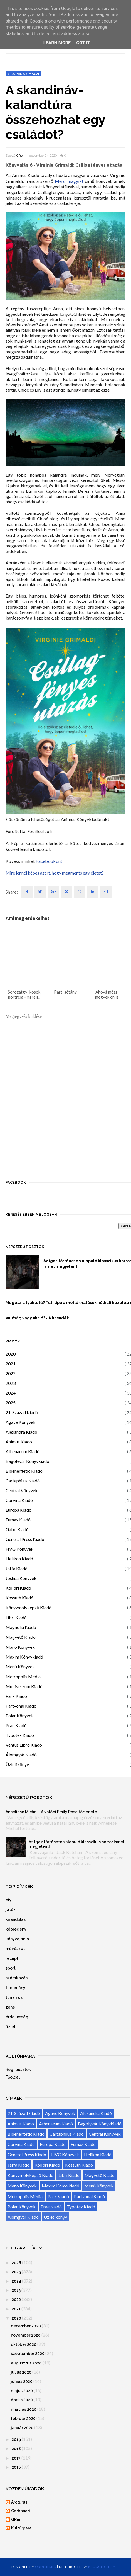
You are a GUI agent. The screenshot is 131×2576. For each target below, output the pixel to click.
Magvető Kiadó (21, 1637)
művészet (15, 1948)
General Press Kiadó (25, 1539)
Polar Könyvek (20, 1715)
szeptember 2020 (28, 2353)
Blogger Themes (104, 2566)
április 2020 (22, 2400)
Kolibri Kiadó (18, 1588)
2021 (11, 1363)
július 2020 (21, 2372)
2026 (16, 2263)
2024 (11, 1392)
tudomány (15, 1987)
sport (11, 1968)
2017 (16, 2458)
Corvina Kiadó (19, 1500)
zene (10, 2007)
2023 (11, 1383)
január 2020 (22, 2428)
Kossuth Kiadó (19, 1597)
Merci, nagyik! (69, 181)
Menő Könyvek (20, 1666)
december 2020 (26, 2326)
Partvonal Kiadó (21, 1705)
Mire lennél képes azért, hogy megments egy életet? (55, 872)
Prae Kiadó (16, 1725)
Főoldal (13, 2077)
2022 (11, 1373)
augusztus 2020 (26, 2363)
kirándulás (16, 1919)
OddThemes (45, 2566)
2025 (11, 1402)
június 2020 (22, 2381)
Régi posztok (18, 2069)
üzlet (11, 2026)
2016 (16, 2467)
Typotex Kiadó (20, 1735)
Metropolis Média (23, 1676)
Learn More (57, 42)
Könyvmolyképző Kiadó (28, 1607)
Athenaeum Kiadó (22, 1451)
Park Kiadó (16, 1696)
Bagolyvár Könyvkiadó (27, 1461)
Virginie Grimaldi (23, 73)
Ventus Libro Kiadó (24, 1744)
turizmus (14, 1997)
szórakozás (17, 1978)
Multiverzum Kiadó (24, 1686)
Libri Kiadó (16, 1617)
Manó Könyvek (20, 1647)
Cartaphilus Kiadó (23, 1480)
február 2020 (23, 2418)
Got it (83, 42)
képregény (16, 1929)
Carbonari (20, 2511)
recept (12, 1958)
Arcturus (19, 2502)
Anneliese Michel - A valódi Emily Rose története (51, 1812)
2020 (11, 1353)
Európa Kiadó (18, 1509)
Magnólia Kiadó (21, 1627)
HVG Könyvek (19, 1549)
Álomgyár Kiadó (21, 1754)
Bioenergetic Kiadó (24, 1470)
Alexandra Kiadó (21, 1431)
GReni (21, 155)
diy (8, 1900)
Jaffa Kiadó (17, 1568)
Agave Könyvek (21, 1422)
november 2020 (26, 2335)
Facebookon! (49, 861)
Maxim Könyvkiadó (24, 1656)
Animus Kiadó (19, 1441)
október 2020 (23, 2344)
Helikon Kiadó (19, 1558)
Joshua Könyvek (21, 1578)
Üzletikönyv (17, 1764)
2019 (16, 2439)
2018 (16, 2448)
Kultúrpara (21, 2528)
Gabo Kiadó (17, 1529)
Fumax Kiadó (18, 1519)
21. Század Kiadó (22, 1412)
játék (11, 1909)
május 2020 (22, 2390)
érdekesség (17, 2017)
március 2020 (23, 2409)
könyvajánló (17, 1939)
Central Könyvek (22, 1490)
